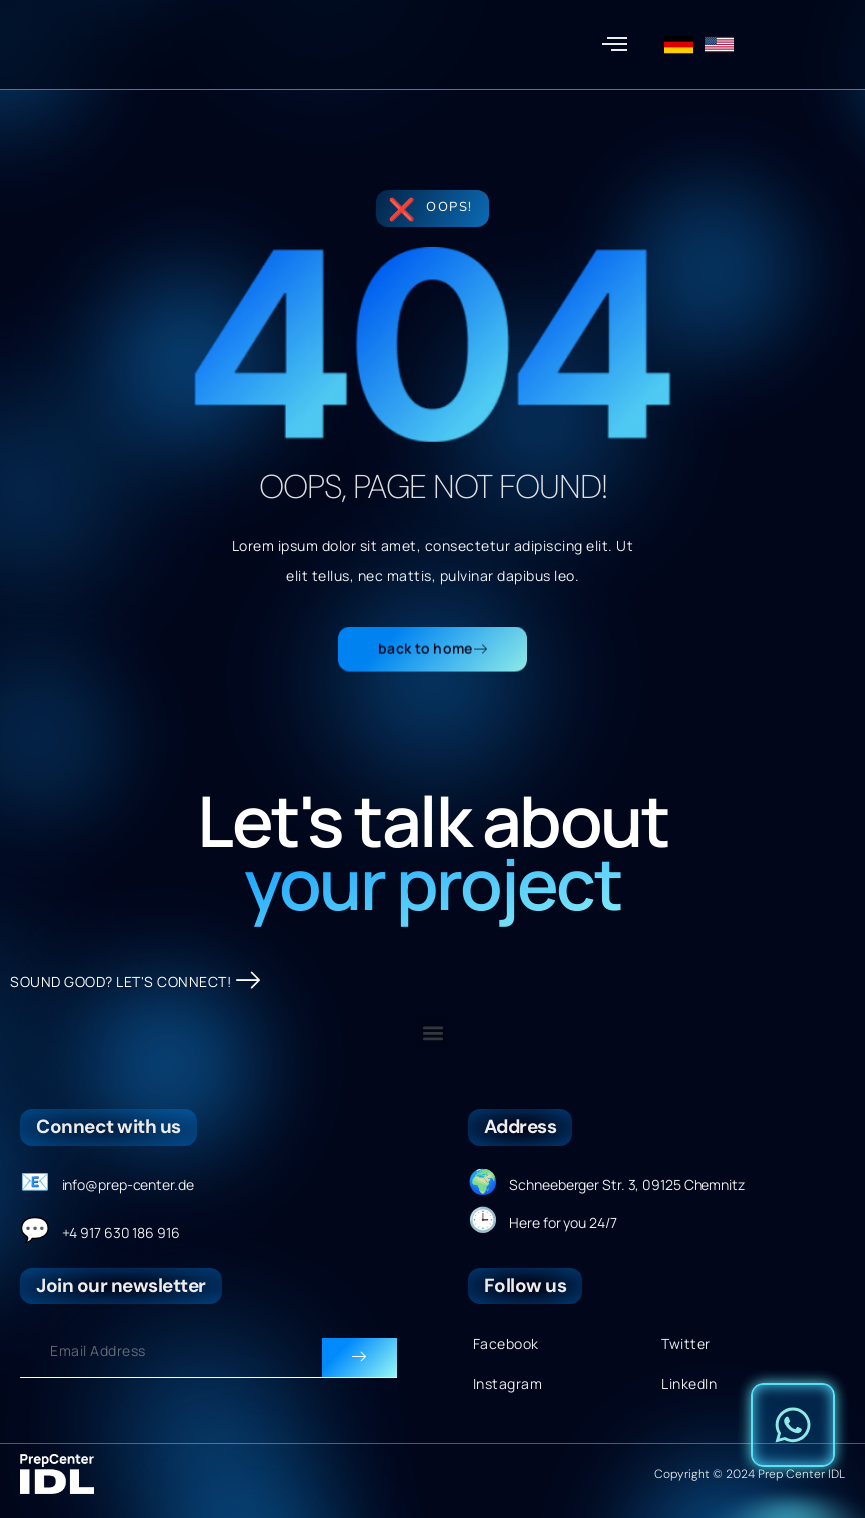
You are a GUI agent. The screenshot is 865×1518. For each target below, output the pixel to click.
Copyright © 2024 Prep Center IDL (749, 1474)
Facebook (506, 1343)
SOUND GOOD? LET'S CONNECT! (135, 981)
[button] (615, 45)
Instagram (508, 1383)
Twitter (686, 1343)
